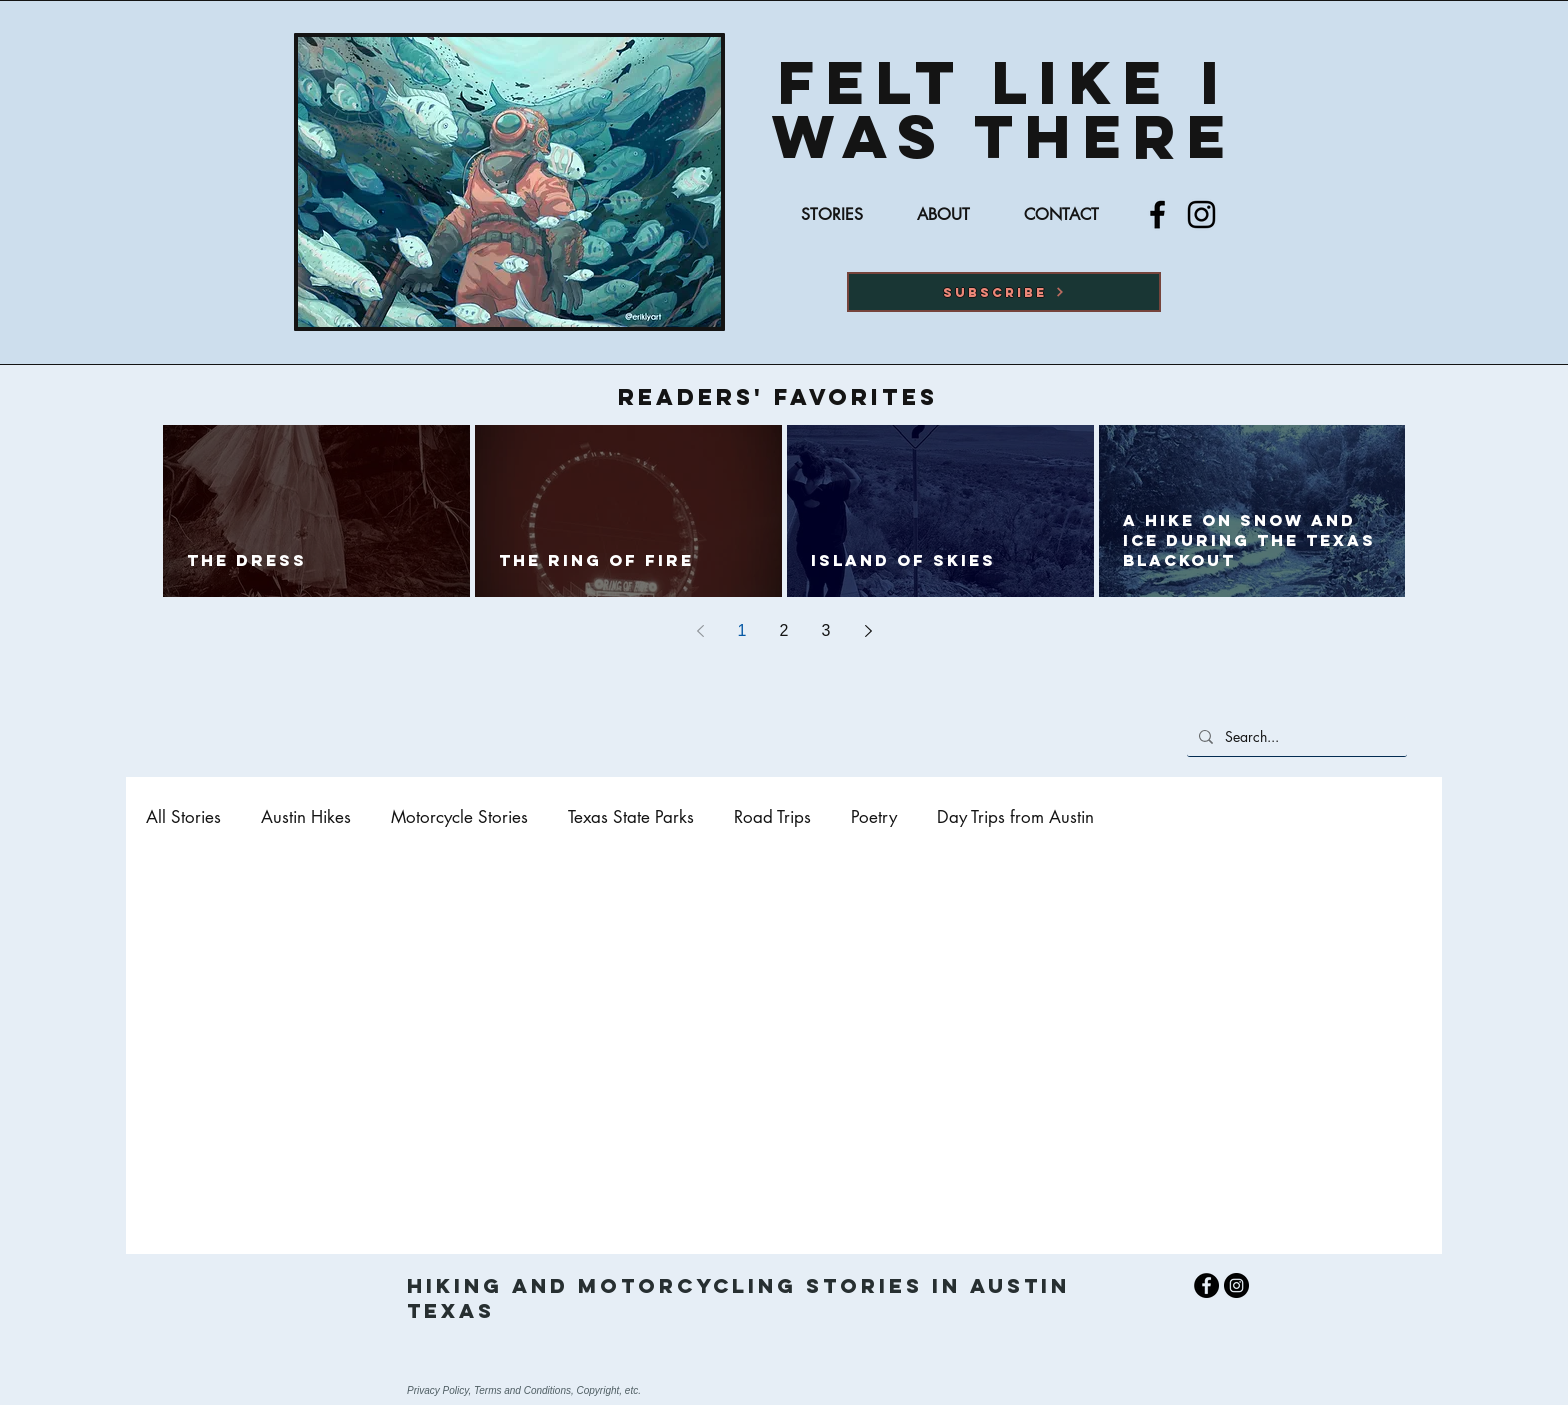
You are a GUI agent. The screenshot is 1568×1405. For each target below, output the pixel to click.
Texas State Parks (631, 817)
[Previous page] (700, 631)
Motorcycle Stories (459, 817)
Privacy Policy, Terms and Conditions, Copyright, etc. (524, 1390)
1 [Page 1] (742, 630)
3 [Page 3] (826, 630)
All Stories (183, 817)
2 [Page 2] (784, 630)
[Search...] (1295, 736)
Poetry (874, 817)
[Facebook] (1157, 214)
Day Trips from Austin (1015, 817)
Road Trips (772, 817)
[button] (1004, 292)
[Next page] (868, 631)
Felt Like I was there (1004, 109)
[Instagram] (1201, 214)
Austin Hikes (306, 817)
